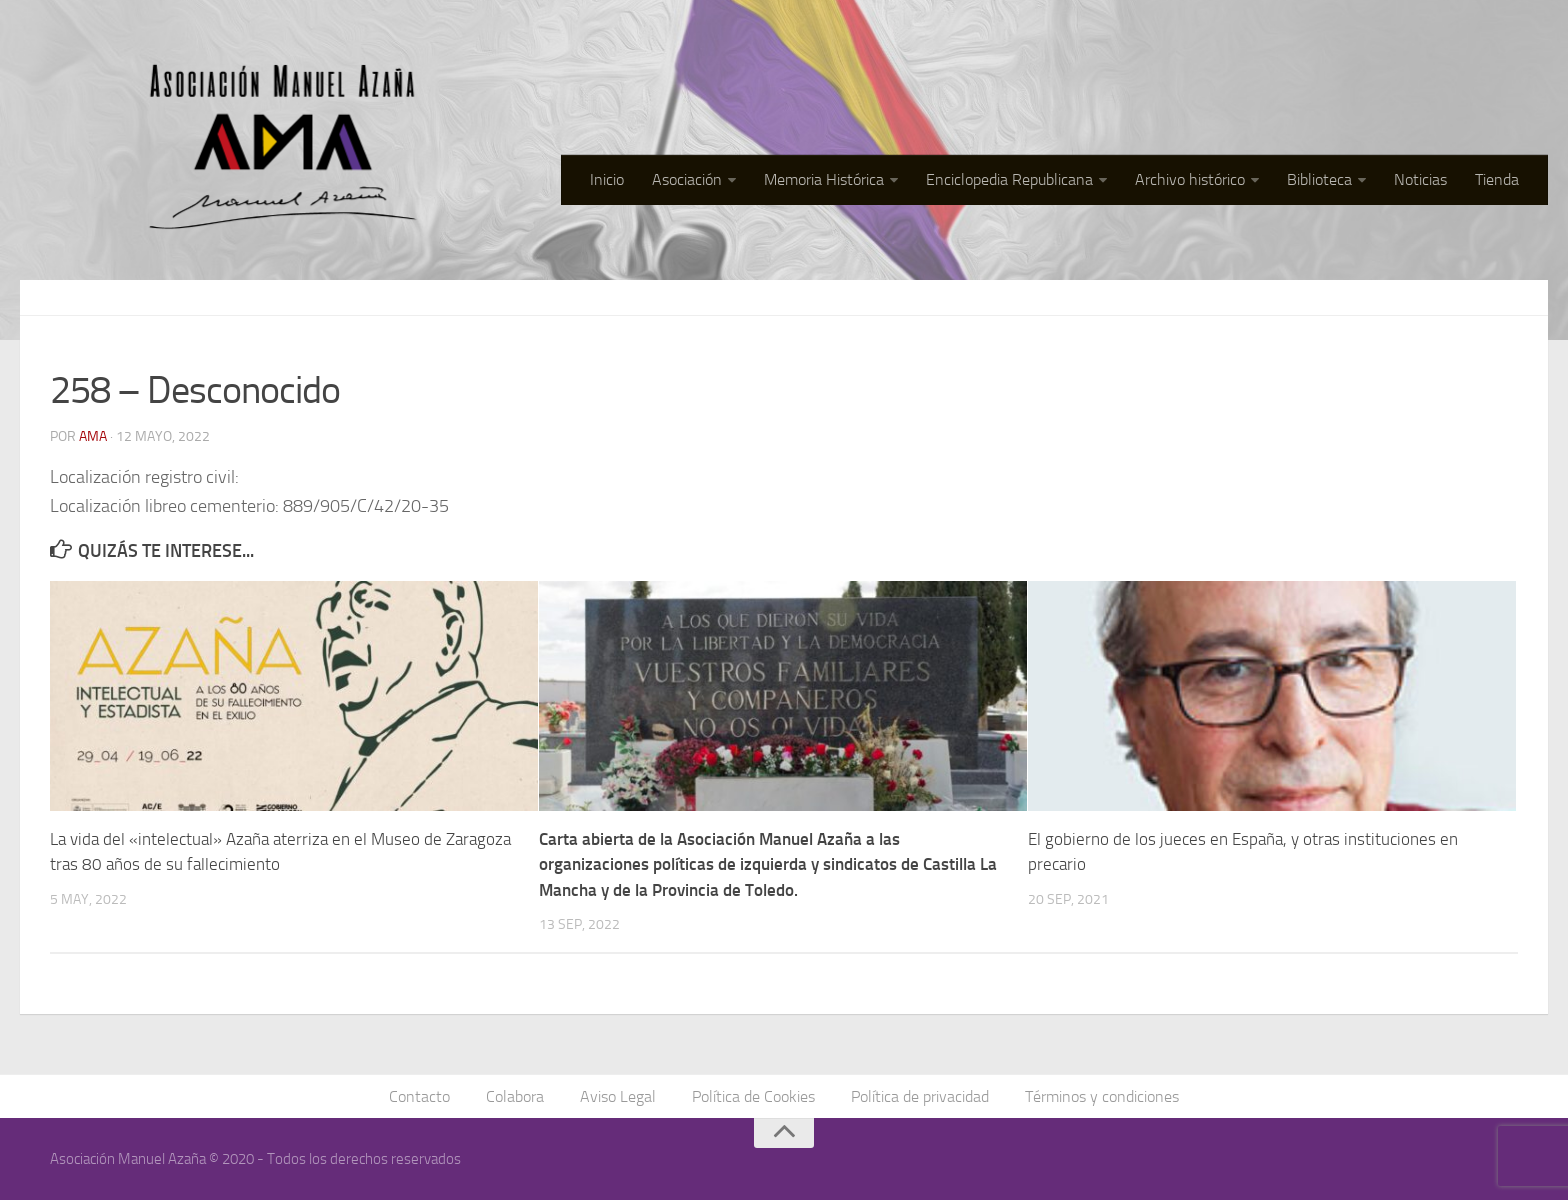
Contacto (419, 1096)
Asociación (687, 179)
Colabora (515, 1096)
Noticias (1420, 179)
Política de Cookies (753, 1096)
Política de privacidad (920, 1096)
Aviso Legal (618, 1096)
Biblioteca (1319, 179)
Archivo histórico (1190, 179)
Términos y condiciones (1102, 1096)
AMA (93, 436)
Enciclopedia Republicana (1009, 179)
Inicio (607, 179)
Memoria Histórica (824, 179)
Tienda (1497, 179)
